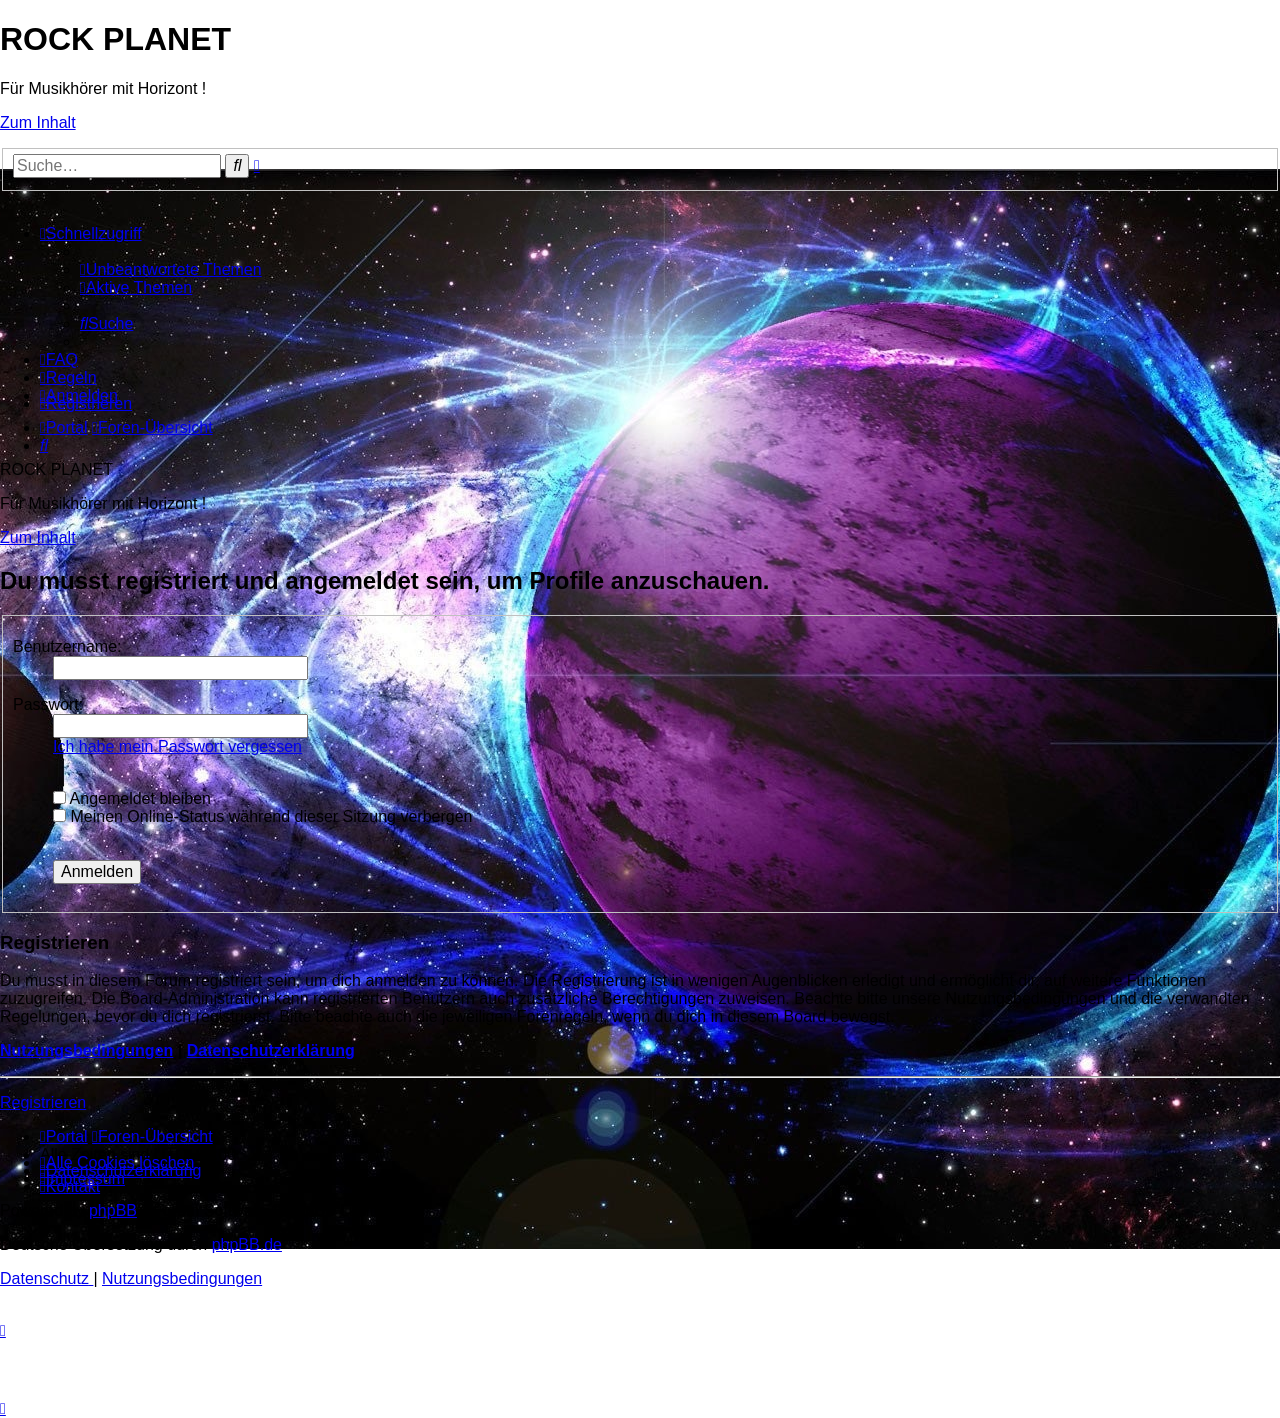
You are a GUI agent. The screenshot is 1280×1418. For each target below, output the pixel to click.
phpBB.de (247, 1244)
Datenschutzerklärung (271, 1050)
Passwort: (48, 704)
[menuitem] (171, 269)
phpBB (113, 1210)
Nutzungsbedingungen (86, 1050)
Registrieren (43, 1102)
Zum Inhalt (38, 122)
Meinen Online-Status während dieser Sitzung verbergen (262, 816)
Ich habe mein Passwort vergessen (177, 746)
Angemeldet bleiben (132, 798)
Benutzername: (67, 646)
